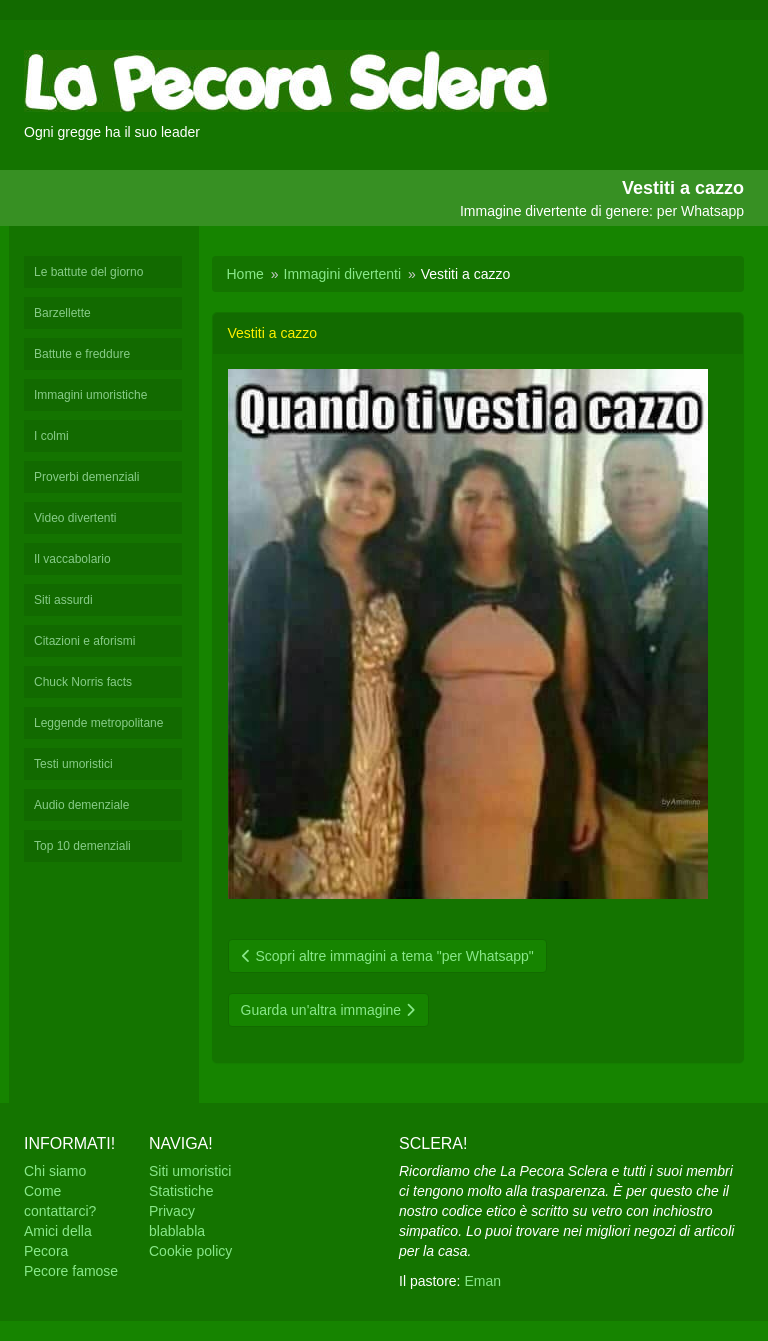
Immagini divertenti (343, 274)
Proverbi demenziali (86, 477)
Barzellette (62, 313)
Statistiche (181, 1191)
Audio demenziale (81, 805)
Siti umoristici (190, 1171)
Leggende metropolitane (98, 723)
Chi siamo (55, 1171)
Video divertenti (75, 518)
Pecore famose (71, 1271)
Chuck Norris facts (83, 682)
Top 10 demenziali (82, 846)
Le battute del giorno (88, 272)
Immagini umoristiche (90, 395)
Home (245, 274)
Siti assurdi (63, 600)
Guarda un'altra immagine (329, 1010)
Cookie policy (190, 1251)
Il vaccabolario (72, 559)
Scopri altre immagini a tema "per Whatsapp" (387, 956)
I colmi (51, 436)
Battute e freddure (82, 354)
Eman (482, 1281)
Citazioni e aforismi (84, 641)
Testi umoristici (73, 764)
